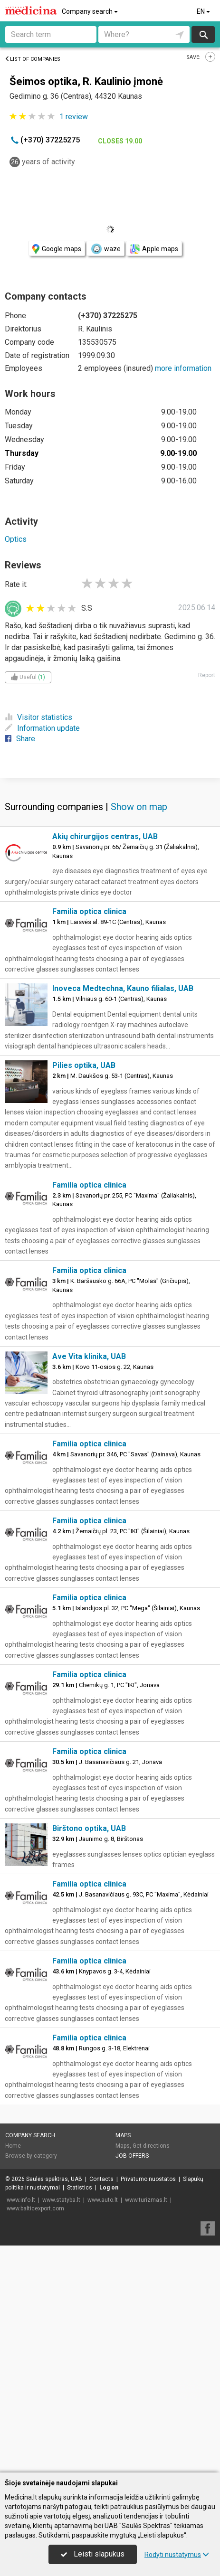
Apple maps (154, 249)
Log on (108, 2414)
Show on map (139, 1033)
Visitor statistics (38, 717)
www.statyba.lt (61, 2427)
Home (13, 2372)
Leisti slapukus (92, 2553)
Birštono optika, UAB (89, 2055)
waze (105, 249)
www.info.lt (21, 2427)
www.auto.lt (102, 2427)
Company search (90, 11)
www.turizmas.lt (146, 2427)
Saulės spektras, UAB (54, 2406)
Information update (42, 728)
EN (204, 11)
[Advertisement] (110, 890)
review (73, 116)
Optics (16, 539)
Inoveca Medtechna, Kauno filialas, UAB (122, 1215)
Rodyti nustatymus (176, 2554)
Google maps (56, 249)
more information (183, 368)
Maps (123, 2362)
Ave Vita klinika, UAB (89, 1583)
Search (203, 34)
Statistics (79, 2414)
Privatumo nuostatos (148, 2406)
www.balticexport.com (35, 2435)
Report (206, 675)
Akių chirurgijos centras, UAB (105, 1063)
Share (20, 738)
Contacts (101, 2406)
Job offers (132, 2382)
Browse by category (31, 2382)
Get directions (151, 2372)
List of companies (32, 59)
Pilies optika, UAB (83, 1292)
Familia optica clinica (89, 1138)
